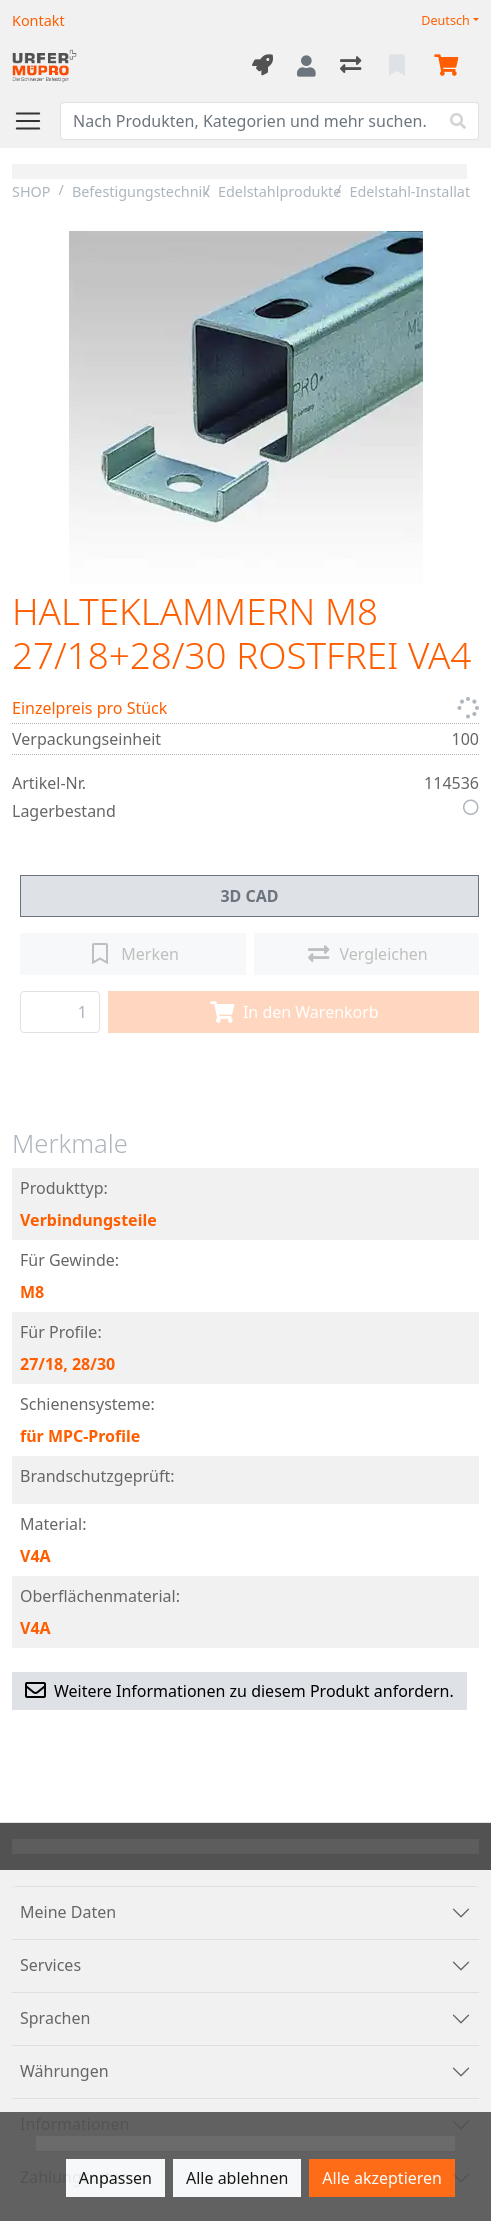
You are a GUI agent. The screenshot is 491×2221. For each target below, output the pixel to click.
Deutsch (445, 20)
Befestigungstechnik (141, 191)
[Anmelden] (306, 66)
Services (50, 1965)
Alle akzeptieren (382, 2178)
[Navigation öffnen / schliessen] (36, 121)
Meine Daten (68, 1912)
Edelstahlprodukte (279, 191)
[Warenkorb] (450, 66)
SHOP (31, 191)
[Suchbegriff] (249, 121)
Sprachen (55, 2018)
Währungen (64, 2071)
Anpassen (115, 2178)
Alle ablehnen (237, 2178)
